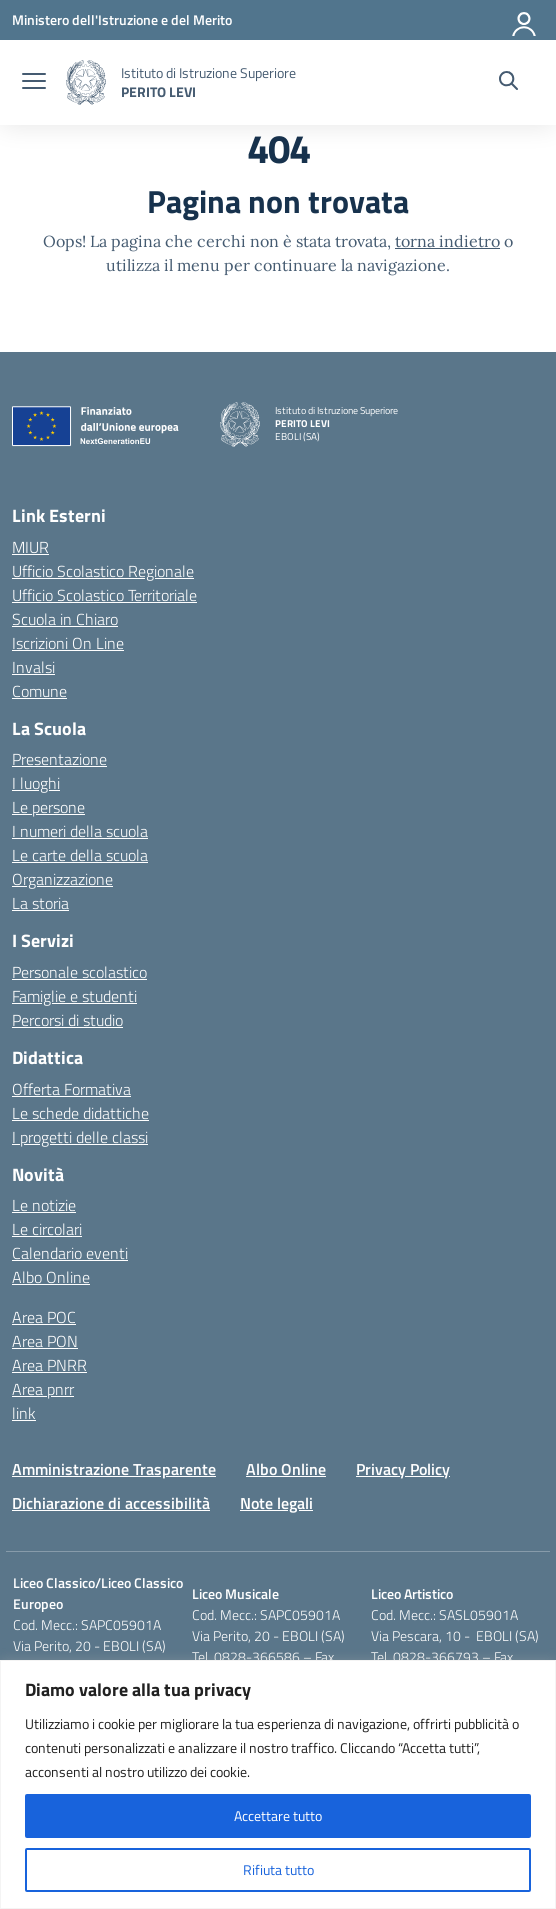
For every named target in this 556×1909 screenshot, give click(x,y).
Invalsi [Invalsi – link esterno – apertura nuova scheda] (33, 667)
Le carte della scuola (80, 855)
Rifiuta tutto (278, 1869)
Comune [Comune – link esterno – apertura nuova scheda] (39, 691)
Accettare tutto (278, 1815)
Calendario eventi (70, 1253)
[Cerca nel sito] (508, 83)
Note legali (276, 1503)
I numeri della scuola (80, 831)
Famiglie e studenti (74, 996)
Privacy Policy (403, 1469)
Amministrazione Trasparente (114, 1469)
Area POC (44, 1317)
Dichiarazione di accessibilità (111, 1503)
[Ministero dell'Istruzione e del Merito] (122, 19)
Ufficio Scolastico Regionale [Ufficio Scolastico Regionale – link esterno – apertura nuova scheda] (103, 571)
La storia (40, 903)
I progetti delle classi (80, 1137)
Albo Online (51, 1277)
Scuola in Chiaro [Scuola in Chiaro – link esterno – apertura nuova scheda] (65, 619)
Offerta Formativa (71, 1089)
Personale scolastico (79, 972)
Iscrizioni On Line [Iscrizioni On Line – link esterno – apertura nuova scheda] (68, 643)
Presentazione (59, 759)
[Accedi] (525, 20)
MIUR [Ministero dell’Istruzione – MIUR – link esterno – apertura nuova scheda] (30, 547)
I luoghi (36, 783)
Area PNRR (49, 1365)
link (24, 1413)
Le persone (48, 807)
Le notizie (44, 1205)
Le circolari (47, 1229)
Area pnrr (43, 1389)
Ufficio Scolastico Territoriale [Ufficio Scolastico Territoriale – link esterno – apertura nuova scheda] (104, 595)
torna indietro (447, 241)
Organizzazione (62, 879)
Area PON (45, 1341)
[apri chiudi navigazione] (34, 83)
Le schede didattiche (80, 1113)
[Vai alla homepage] (86, 82)
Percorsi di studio (67, 1020)
